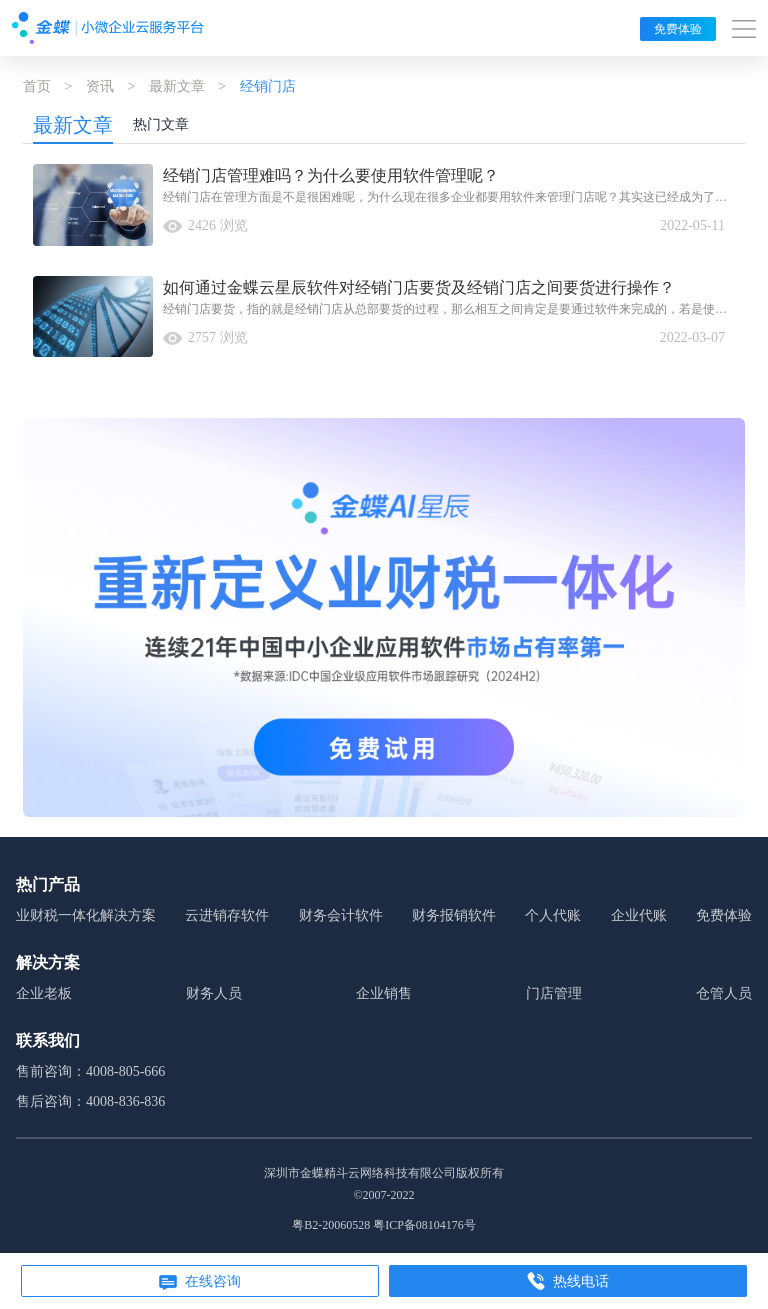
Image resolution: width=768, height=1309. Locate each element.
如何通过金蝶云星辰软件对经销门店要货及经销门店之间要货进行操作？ (419, 287)
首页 (37, 86)
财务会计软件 (341, 915)
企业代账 (639, 915)
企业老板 (44, 993)
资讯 (100, 86)
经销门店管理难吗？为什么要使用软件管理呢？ (331, 175)
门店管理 (554, 993)
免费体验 (678, 29)
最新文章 (177, 86)
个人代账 (553, 915)
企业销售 (384, 993)
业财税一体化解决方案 (86, 915)
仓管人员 (724, 993)
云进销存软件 (227, 915)
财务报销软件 (454, 915)
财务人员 (214, 993)
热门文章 (161, 124)
